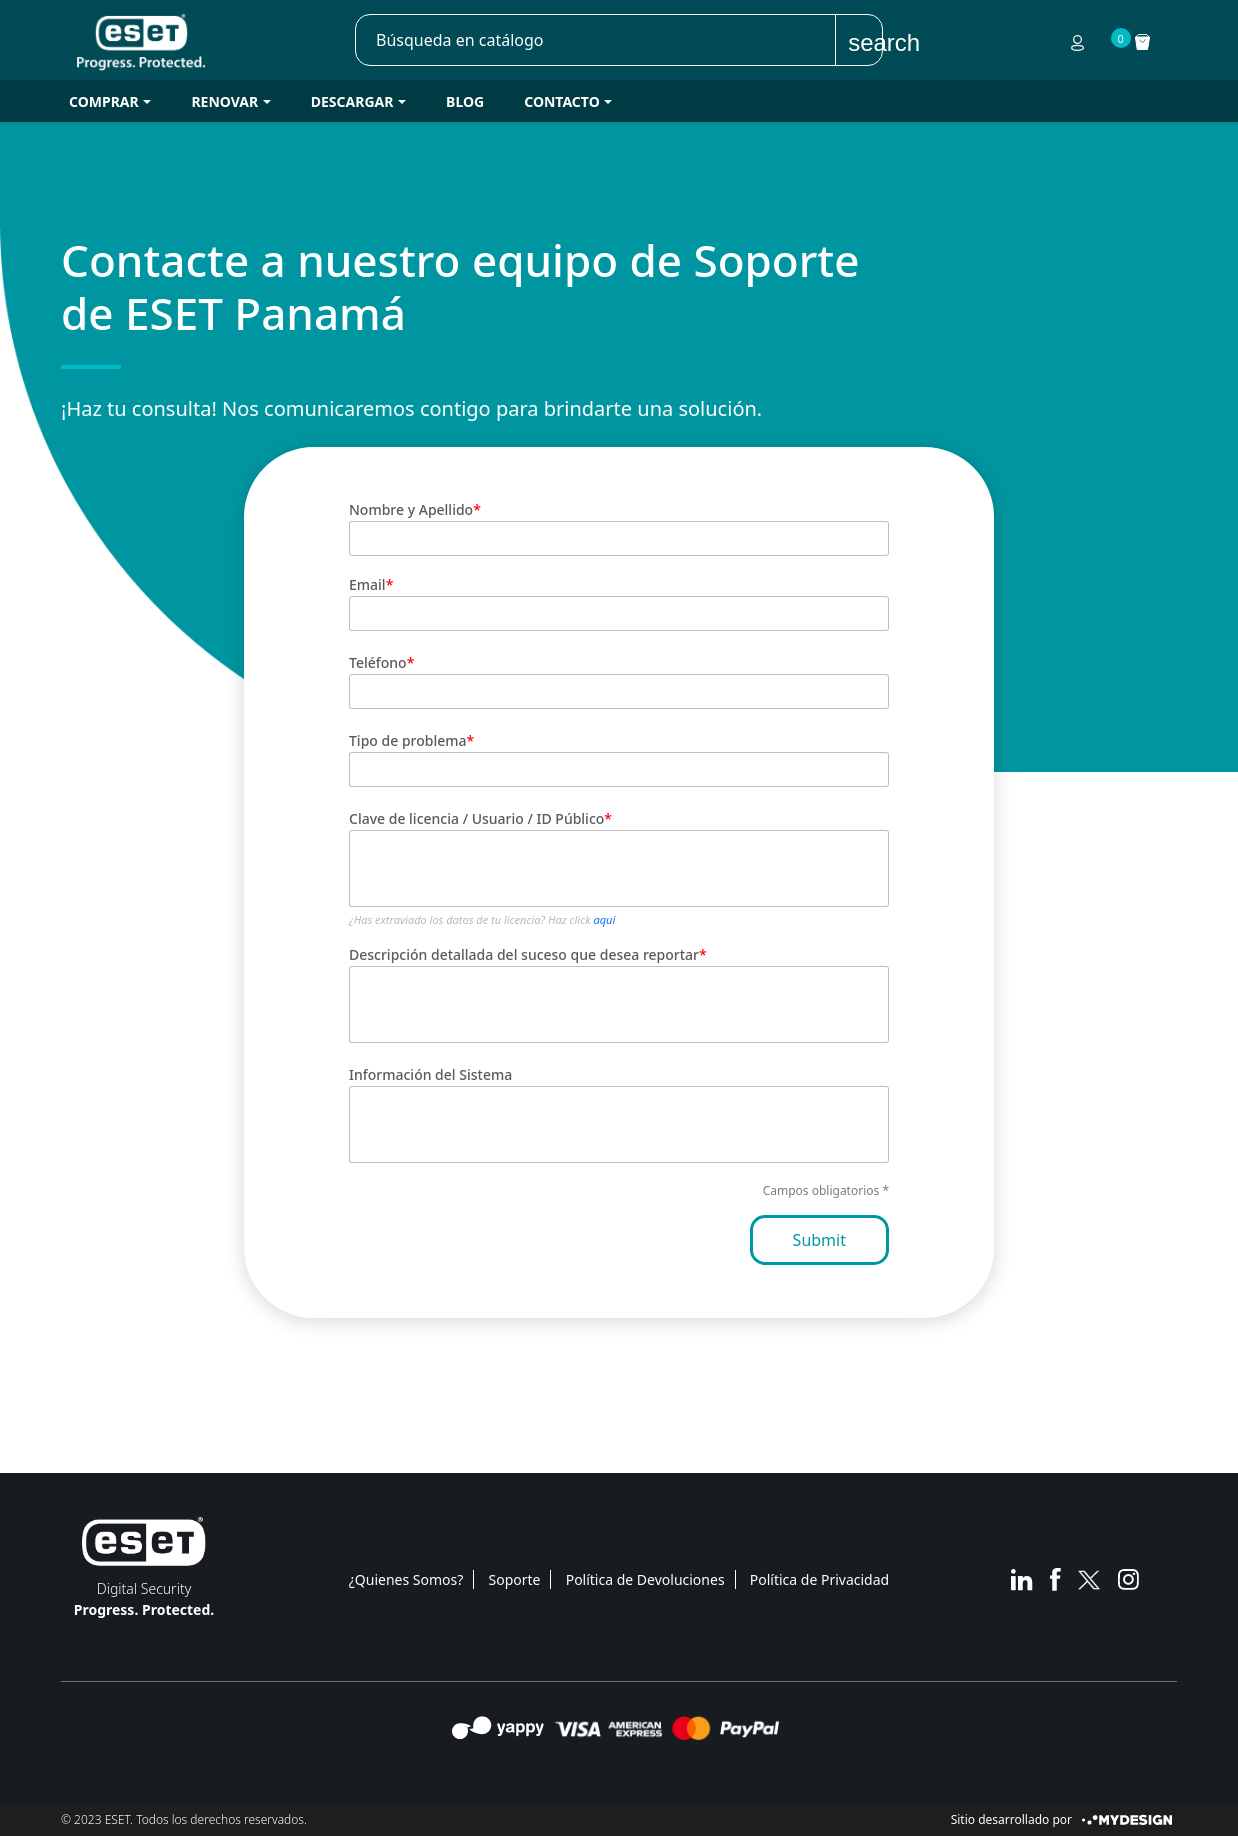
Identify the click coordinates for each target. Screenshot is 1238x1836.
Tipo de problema (408, 740)
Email (367, 584)
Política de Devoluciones (645, 1579)
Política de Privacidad (819, 1579)
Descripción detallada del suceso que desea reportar (524, 954)
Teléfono (378, 662)
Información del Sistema (430, 1074)
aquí (605, 919)
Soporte (515, 1579)
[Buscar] (596, 40)
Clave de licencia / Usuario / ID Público (476, 818)
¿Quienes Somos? (406, 1579)
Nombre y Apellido (411, 509)
